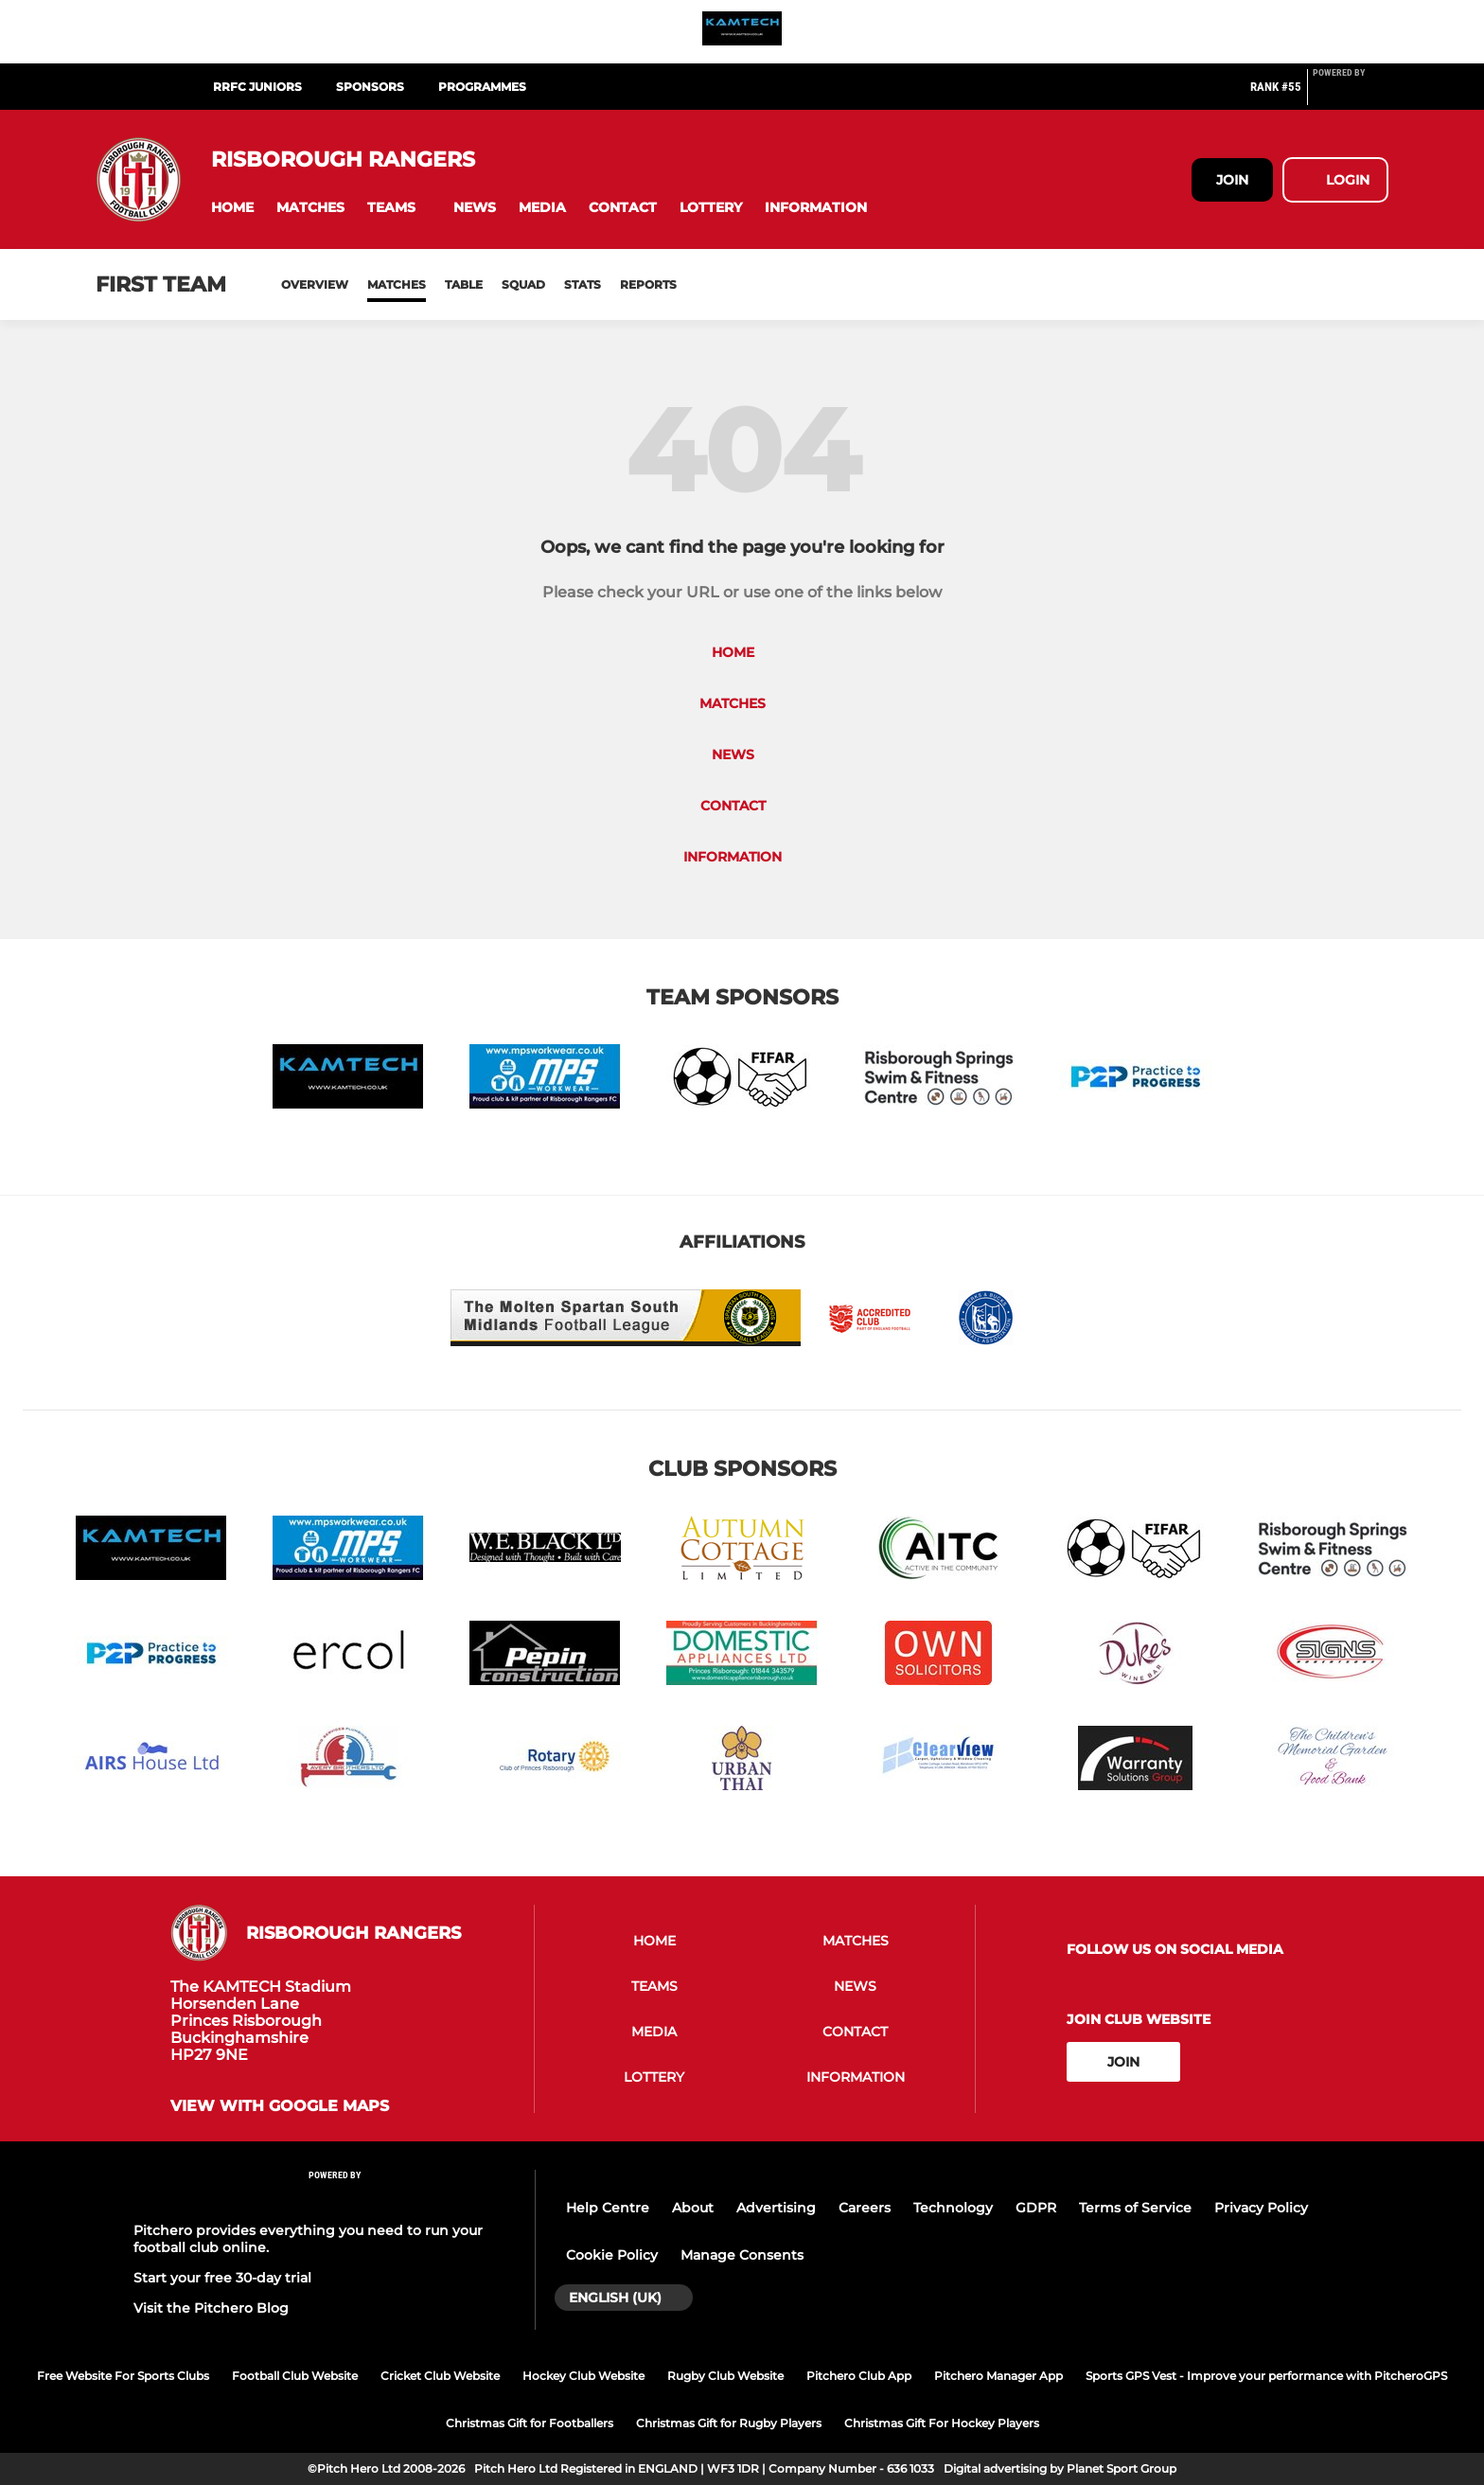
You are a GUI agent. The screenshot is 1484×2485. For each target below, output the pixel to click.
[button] (232, 207)
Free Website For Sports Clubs (123, 2376)
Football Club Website (295, 2376)
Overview (314, 284)
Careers (865, 2207)
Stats (582, 284)
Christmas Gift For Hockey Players (941, 2423)
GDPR (1036, 2207)
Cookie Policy (612, 2254)
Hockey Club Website (583, 2376)
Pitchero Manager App (998, 2376)
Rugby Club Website (725, 2376)
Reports (648, 284)
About (693, 2207)
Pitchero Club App (858, 2376)
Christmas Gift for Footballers (529, 2423)
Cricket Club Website (440, 2376)
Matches (396, 284)
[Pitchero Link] (1350, 94)
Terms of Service (1135, 2207)
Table (464, 284)
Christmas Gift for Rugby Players (729, 2423)
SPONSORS (370, 87)
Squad (523, 284)
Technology (953, 2207)
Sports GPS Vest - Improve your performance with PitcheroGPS (1266, 2376)
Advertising (776, 2207)
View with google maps (279, 2106)
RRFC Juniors (257, 87)
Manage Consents (742, 2254)
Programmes (482, 87)
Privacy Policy (1261, 2207)
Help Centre (607, 2207)
